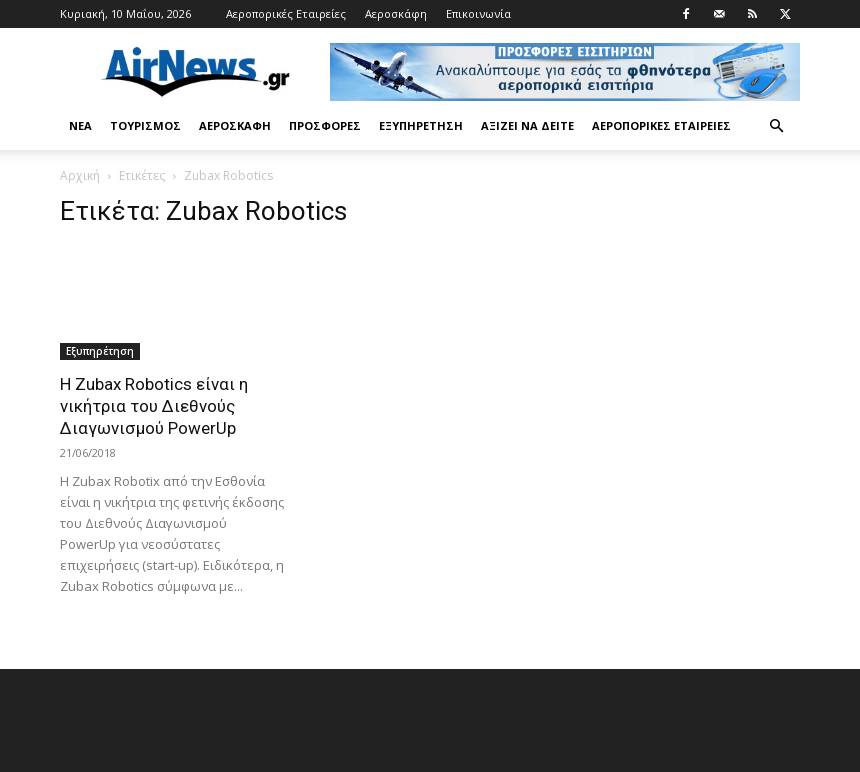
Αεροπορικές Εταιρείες (286, 13)
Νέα (80, 125)
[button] (776, 126)
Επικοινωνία (478, 13)
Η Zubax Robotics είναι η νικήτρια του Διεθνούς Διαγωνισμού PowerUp (154, 406)
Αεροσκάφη (396, 13)
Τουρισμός (145, 125)
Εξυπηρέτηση (421, 125)
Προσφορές (325, 125)
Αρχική (80, 175)
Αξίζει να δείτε (527, 125)
